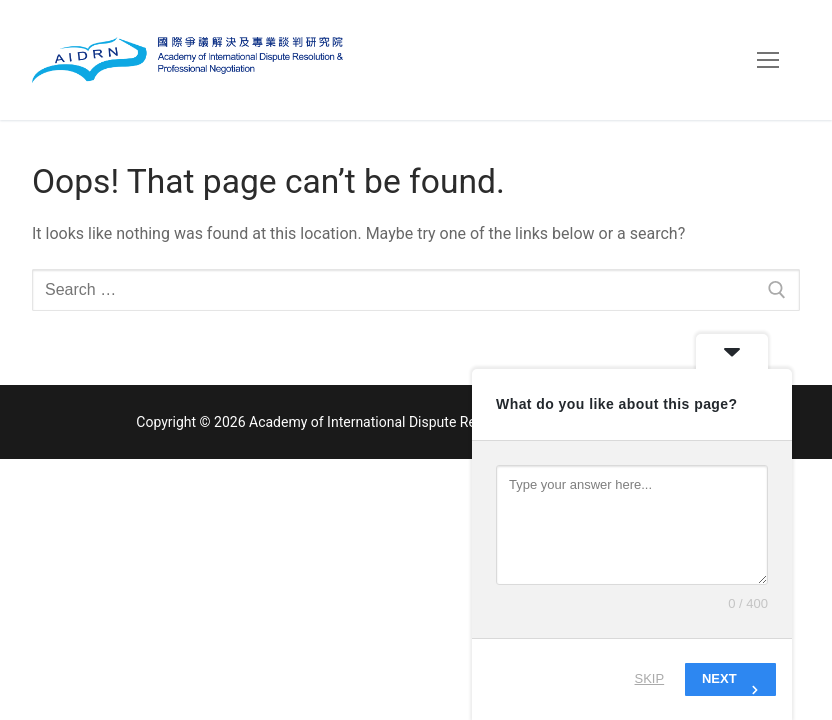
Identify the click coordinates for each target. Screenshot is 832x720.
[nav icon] (768, 60)
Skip (650, 678)
